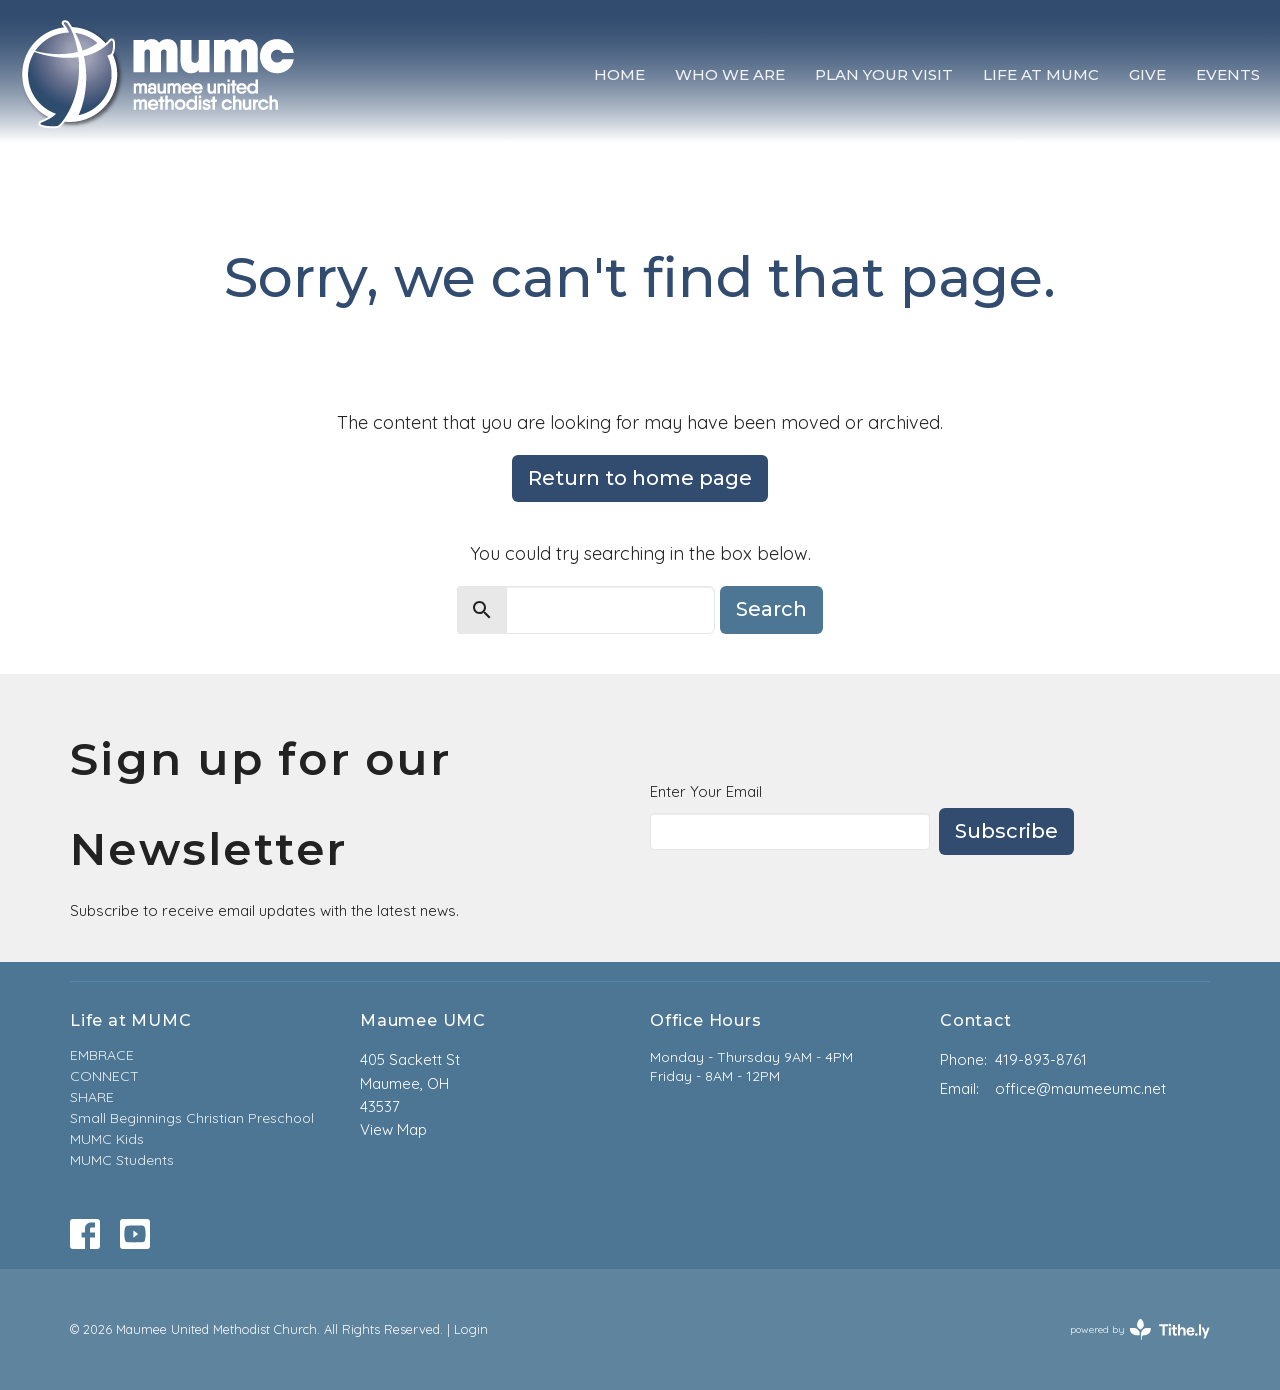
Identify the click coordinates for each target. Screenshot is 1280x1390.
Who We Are (730, 74)
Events (1228, 74)
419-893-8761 (1041, 1059)
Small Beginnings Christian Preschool (192, 1118)
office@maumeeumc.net (1080, 1088)
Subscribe (1006, 831)
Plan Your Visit (884, 74)
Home (619, 74)
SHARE (92, 1097)
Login (471, 1329)
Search (771, 609)
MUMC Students (122, 1160)
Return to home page (640, 478)
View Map (393, 1129)
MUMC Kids (107, 1139)
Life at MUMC (1041, 74)
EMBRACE (102, 1055)
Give (1147, 74)
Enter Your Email (706, 791)
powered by (1140, 1329)
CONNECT (104, 1076)
